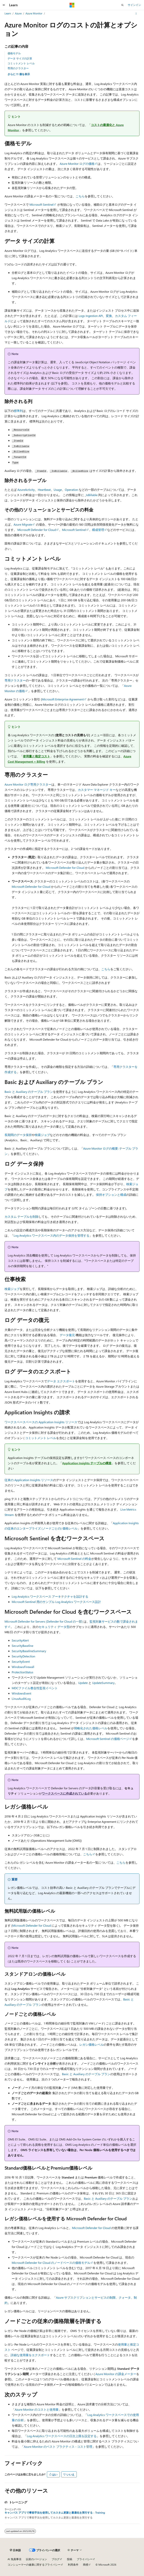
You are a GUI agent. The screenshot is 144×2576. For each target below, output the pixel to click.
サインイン (134, 5)
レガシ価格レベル (91, 2044)
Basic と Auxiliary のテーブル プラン (29, 1092)
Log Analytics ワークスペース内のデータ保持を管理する (51, 1235)
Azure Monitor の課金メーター (115, 2374)
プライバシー (85, 2559)
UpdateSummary (103, 1683)
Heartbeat (44, 490)
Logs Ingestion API (91, 316)
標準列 (18, 411)
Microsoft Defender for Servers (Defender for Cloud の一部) (44, 1621)
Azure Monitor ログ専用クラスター (28, 784)
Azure (18, 13)
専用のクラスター (18, 68)
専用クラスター (15, 680)
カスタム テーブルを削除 (22, 1216)
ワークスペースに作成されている (64, 1793)
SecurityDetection (23, 1656)
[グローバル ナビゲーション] (4, 5)
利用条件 (73, 2564)
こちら (80, 196)
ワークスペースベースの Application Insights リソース (41, 1422)
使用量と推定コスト (36, 756)
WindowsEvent (21, 1693)
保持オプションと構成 (111, 1195)
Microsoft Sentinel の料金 (74, 1559)
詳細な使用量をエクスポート (30, 2355)
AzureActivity (26, 490)
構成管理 (98, 530)
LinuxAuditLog (21, 1699)
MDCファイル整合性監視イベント (35, 1688)
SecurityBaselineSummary (29, 1651)
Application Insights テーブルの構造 (86, 1463)
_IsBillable (91, 495)
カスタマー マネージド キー (97, 790)
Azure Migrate (23, 524)
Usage (58, 490)
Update (83, 1683)
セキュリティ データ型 (54, 1627)
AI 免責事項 (14, 2559)
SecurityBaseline (22, 1646)
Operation (71, 490)
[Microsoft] (72, 5)
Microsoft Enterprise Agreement (63, 699)
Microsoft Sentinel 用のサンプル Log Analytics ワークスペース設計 (56, 1602)
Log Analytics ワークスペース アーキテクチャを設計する (50, 1596)
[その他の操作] (136, 14)
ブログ (56, 2559)
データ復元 (67, 1335)
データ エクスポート (61, 1381)
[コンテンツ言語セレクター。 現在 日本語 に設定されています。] (15, 2550)
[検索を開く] (122, 5)
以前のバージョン (36, 2559)
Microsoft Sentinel (41, 204)
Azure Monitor (34, 13)
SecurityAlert (20, 1640)
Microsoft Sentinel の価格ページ (107, 1739)
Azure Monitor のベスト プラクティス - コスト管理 (58, 2446)
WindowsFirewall (23, 1667)
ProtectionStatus (22, 1672)
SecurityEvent (21, 1661)
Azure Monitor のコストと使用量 (37, 2409)
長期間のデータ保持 (18, 1135)
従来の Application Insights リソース (29, 1480)
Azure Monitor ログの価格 (77, 164)
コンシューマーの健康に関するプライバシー (34, 2564)
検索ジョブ (42, 1135)
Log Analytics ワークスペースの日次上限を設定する (62, 2436)
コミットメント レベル (21, 63)
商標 (85, 2564)
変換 (109, 316)
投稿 (69, 2559)
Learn (8, 13)
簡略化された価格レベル (90, 1728)
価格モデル (14, 53)
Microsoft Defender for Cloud (36, 530)
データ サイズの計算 (20, 58)
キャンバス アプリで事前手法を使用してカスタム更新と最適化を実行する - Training (55, 2512)
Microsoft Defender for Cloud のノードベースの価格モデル (51, 2263)
